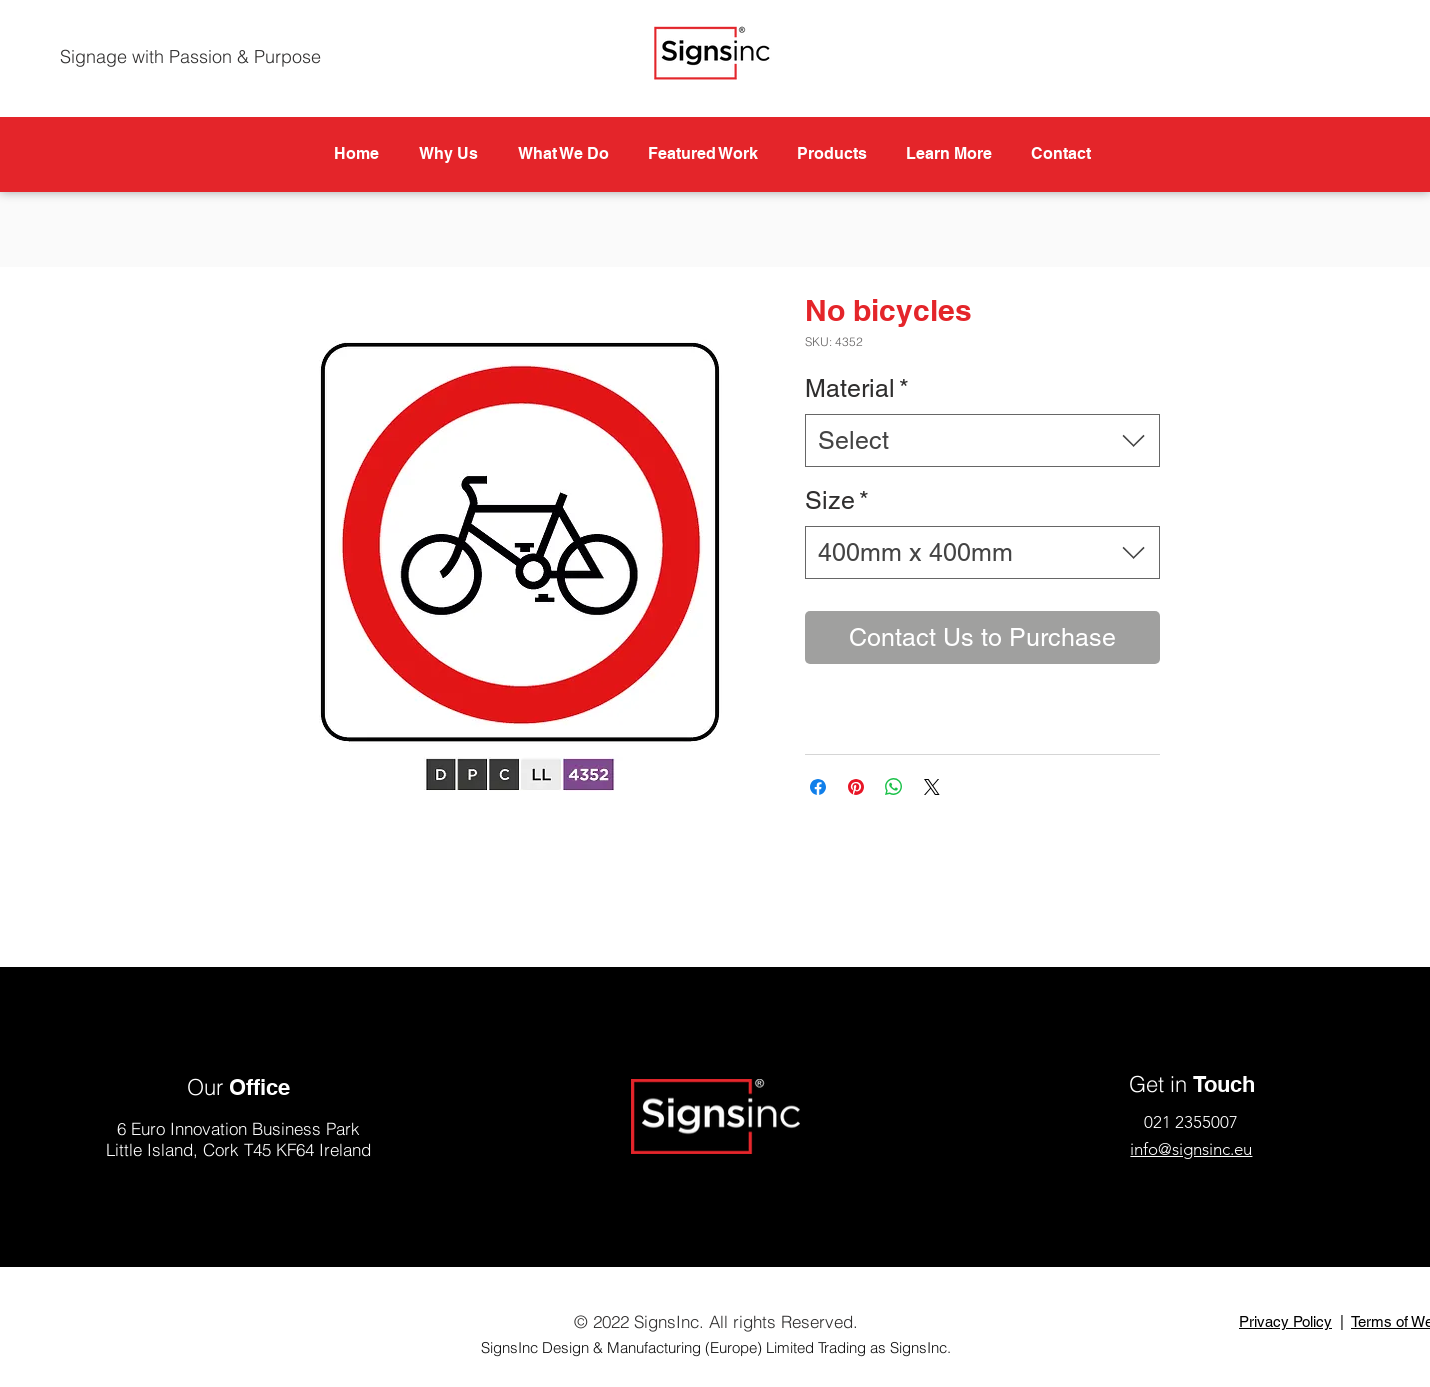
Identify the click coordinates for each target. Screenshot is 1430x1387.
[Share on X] (932, 787)
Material (857, 388)
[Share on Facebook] (818, 787)
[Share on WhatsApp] (894, 787)
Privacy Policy (1285, 1321)
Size (837, 500)
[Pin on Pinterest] (856, 787)
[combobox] (982, 440)
